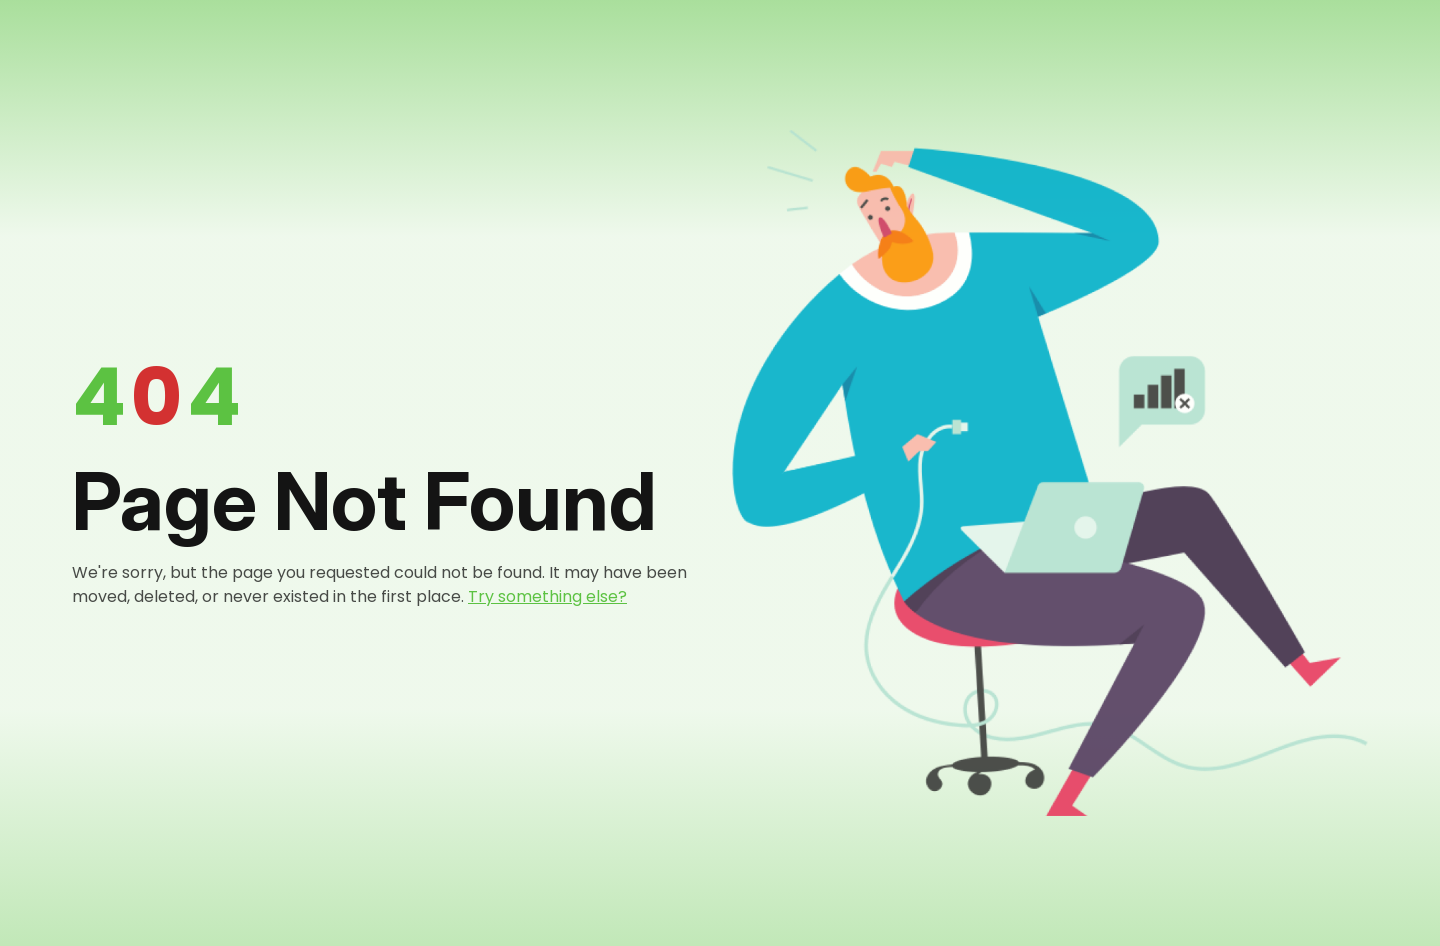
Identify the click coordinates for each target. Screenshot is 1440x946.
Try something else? (547, 596)
